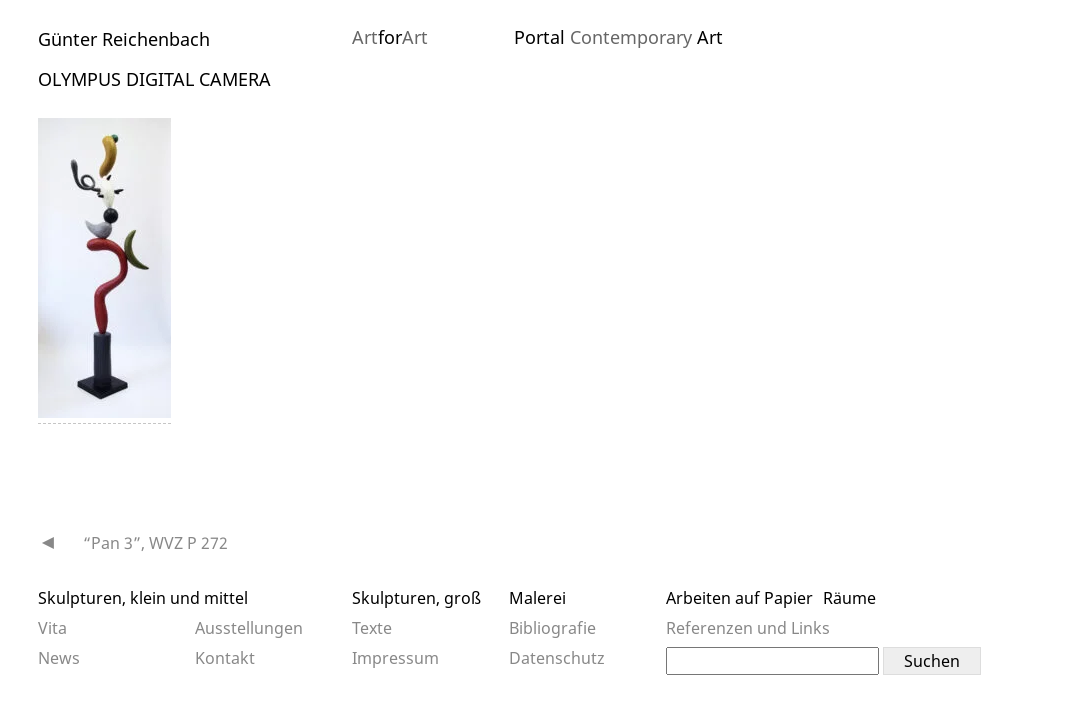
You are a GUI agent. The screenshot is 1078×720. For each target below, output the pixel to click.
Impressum (395, 658)
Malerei (537, 598)
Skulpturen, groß (416, 598)
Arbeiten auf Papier (739, 598)
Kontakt (225, 658)
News (59, 658)
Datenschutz (557, 658)
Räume (849, 598)
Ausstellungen (249, 628)
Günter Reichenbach (124, 39)
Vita (52, 628)
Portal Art (618, 37)
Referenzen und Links (748, 628)
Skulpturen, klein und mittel (143, 598)
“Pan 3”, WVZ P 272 (155, 543)
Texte (372, 628)
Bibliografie (552, 628)
